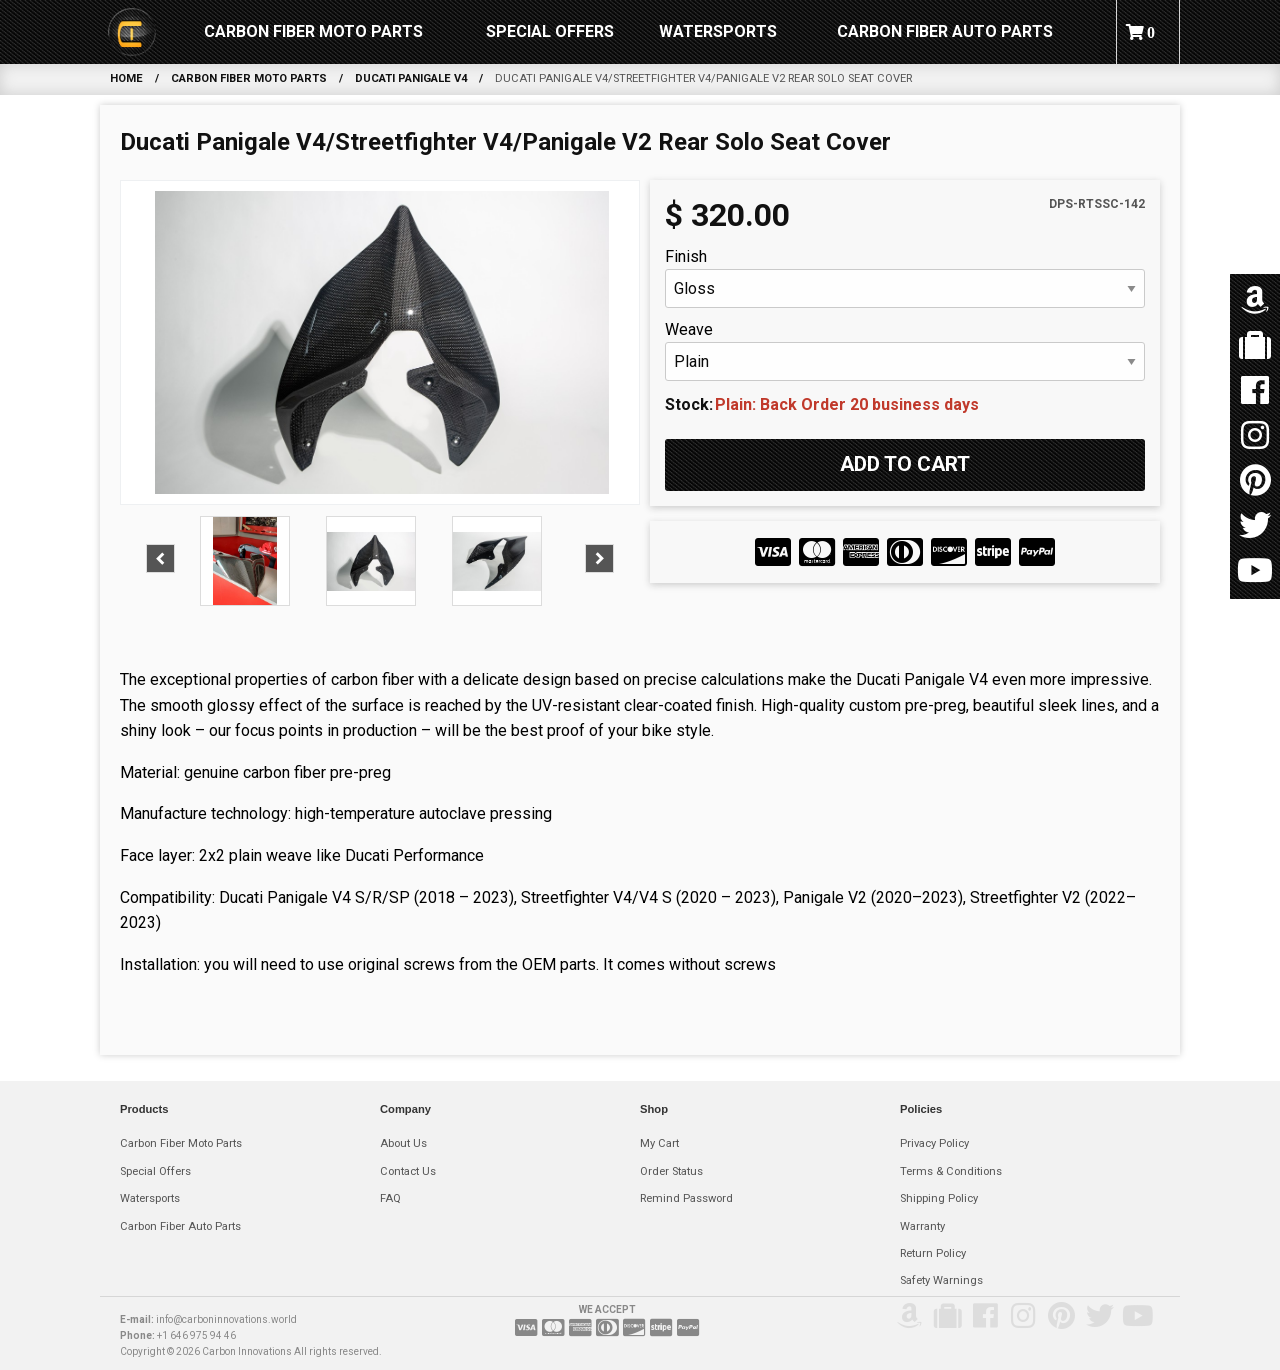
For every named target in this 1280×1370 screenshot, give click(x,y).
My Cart (659, 1143)
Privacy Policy (934, 1143)
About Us (403, 1143)
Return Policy (933, 1253)
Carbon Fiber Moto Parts (313, 31)
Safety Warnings (941, 1280)
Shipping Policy (939, 1198)
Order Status (671, 1171)
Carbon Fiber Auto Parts (945, 31)
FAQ (390, 1198)
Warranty (922, 1226)
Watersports (718, 31)
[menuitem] (132, 32)
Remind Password (686, 1198)
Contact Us (408, 1171)
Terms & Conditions (951, 1171)
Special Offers (550, 31)
